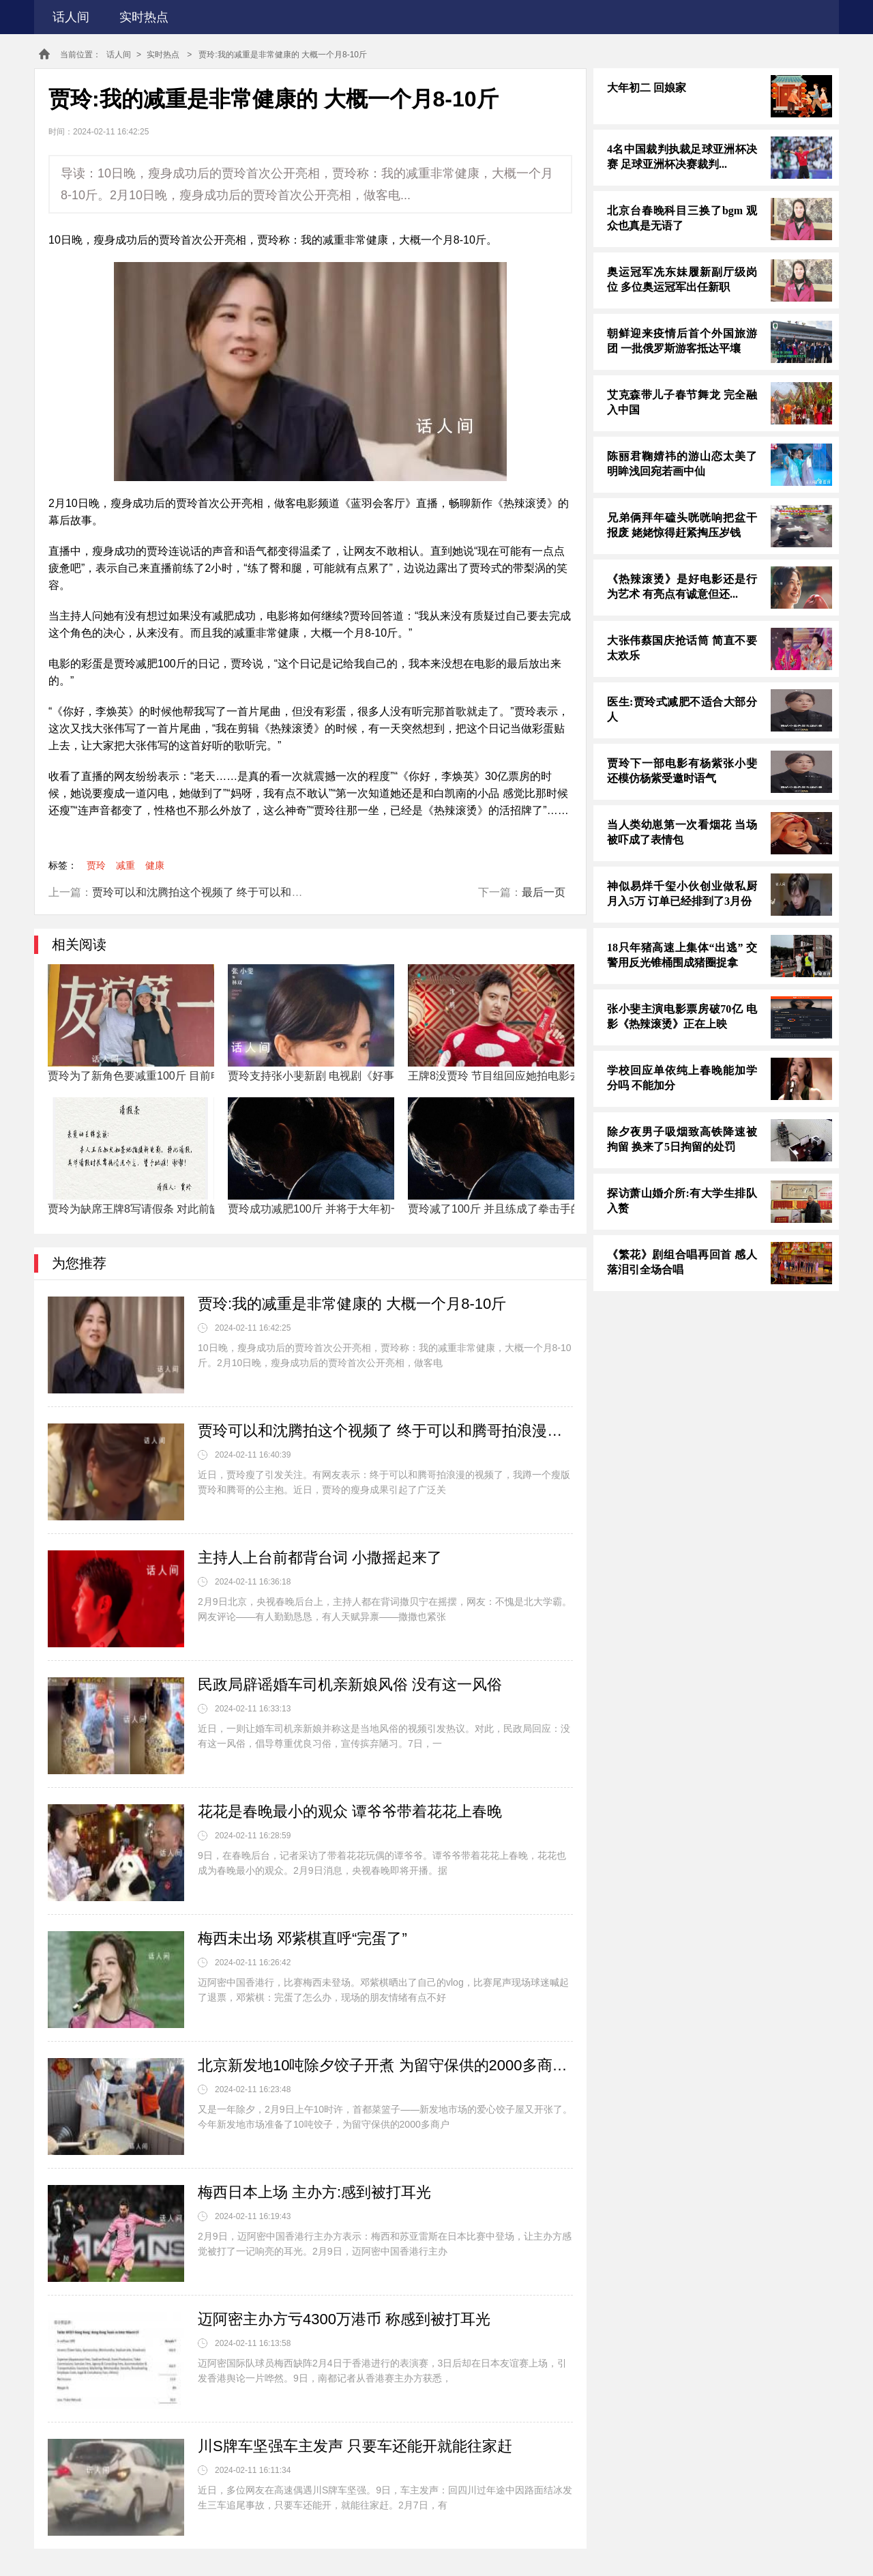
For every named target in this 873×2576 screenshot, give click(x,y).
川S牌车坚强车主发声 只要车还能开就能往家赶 (355, 2446)
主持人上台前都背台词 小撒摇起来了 (320, 1557)
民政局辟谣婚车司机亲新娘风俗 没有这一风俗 (350, 1684)
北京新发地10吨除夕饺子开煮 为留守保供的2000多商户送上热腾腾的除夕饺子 (385, 2065)
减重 (125, 865)
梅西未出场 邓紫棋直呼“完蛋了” (302, 1938)
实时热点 (143, 17)
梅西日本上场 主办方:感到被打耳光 (314, 2192)
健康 (154, 865)
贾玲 (96, 865)
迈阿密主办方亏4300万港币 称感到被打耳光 (344, 2319)
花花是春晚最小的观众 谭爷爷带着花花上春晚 (350, 1811)
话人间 (71, 17)
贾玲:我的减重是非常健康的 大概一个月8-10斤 (352, 1303)
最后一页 (543, 892)
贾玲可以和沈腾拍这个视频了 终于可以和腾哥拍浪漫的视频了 (240, 892)
